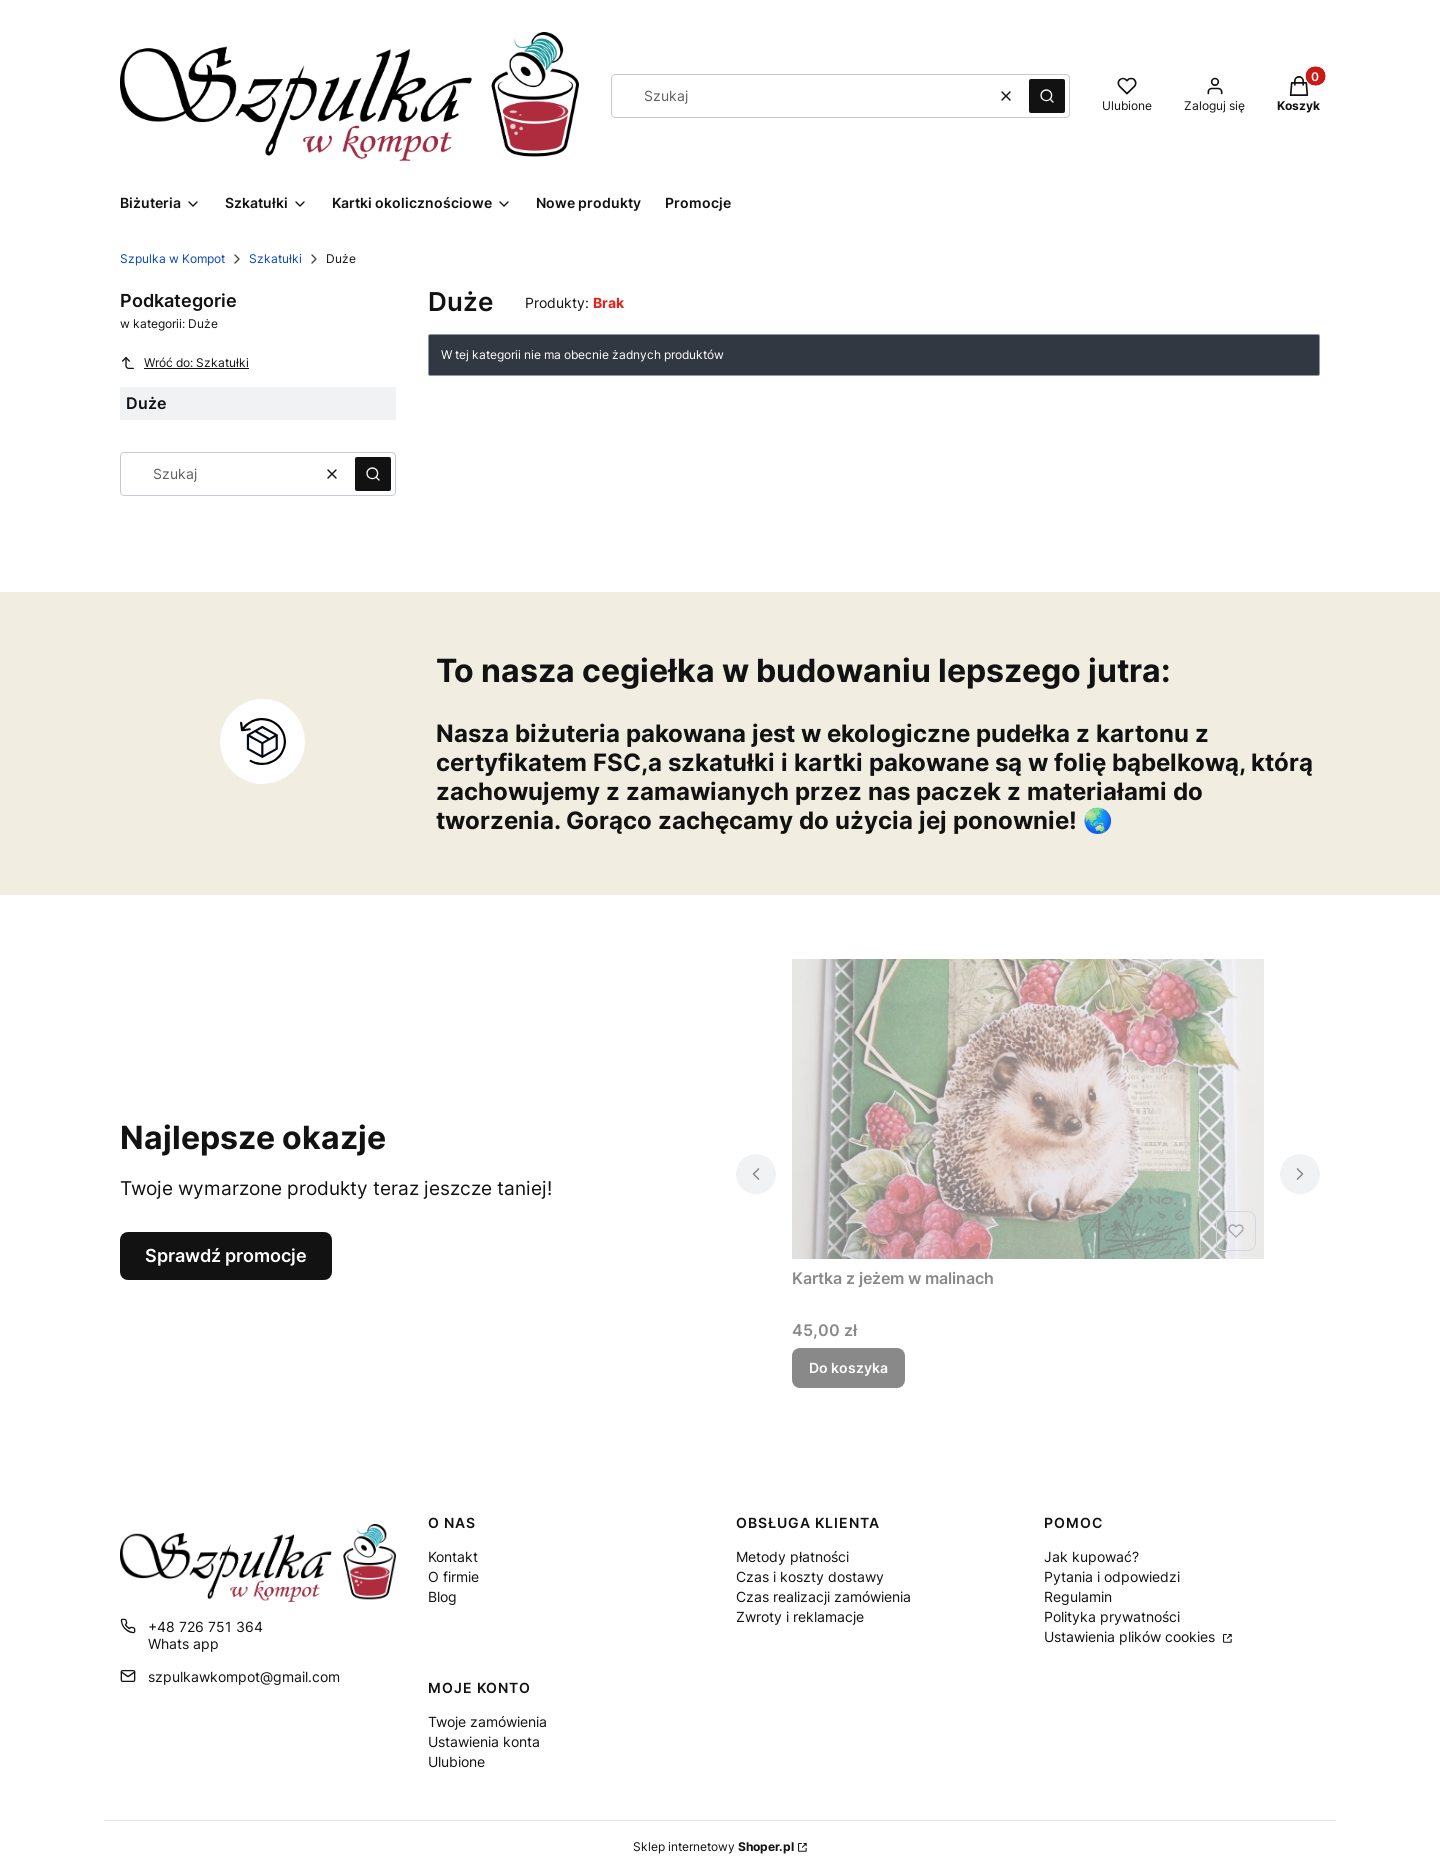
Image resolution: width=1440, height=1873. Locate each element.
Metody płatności (792, 1556)
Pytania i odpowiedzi (1112, 1576)
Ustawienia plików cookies (1131, 1636)
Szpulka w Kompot (172, 258)
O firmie (453, 1576)
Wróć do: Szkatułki (184, 363)
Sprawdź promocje (226, 1255)
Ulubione (456, 1761)
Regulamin (1078, 1596)
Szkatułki (275, 258)
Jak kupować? (1091, 1556)
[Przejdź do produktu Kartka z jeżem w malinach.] (1028, 1109)
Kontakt (453, 1556)
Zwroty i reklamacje (800, 1616)
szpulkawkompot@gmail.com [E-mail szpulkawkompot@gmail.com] (244, 1676)
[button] (1047, 96)
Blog (442, 1596)
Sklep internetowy (713, 1846)
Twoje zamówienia (487, 1721)
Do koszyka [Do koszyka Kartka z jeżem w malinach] (848, 1367)
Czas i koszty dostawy (810, 1576)
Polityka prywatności (1112, 1616)
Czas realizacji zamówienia (823, 1596)
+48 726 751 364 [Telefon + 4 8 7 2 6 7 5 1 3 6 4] (205, 1626)
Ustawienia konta (484, 1741)
